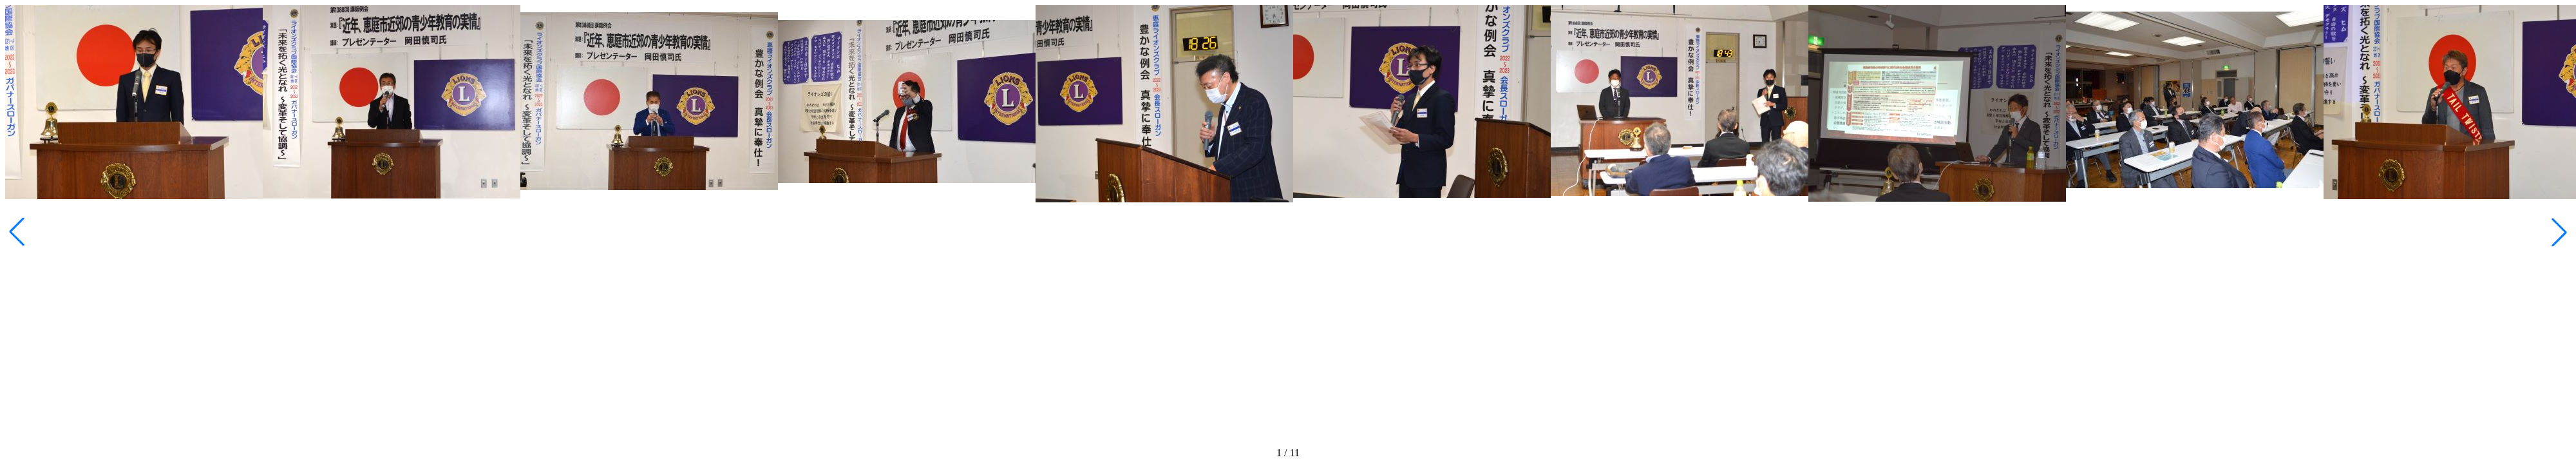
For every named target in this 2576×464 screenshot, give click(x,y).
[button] (2559, 232)
